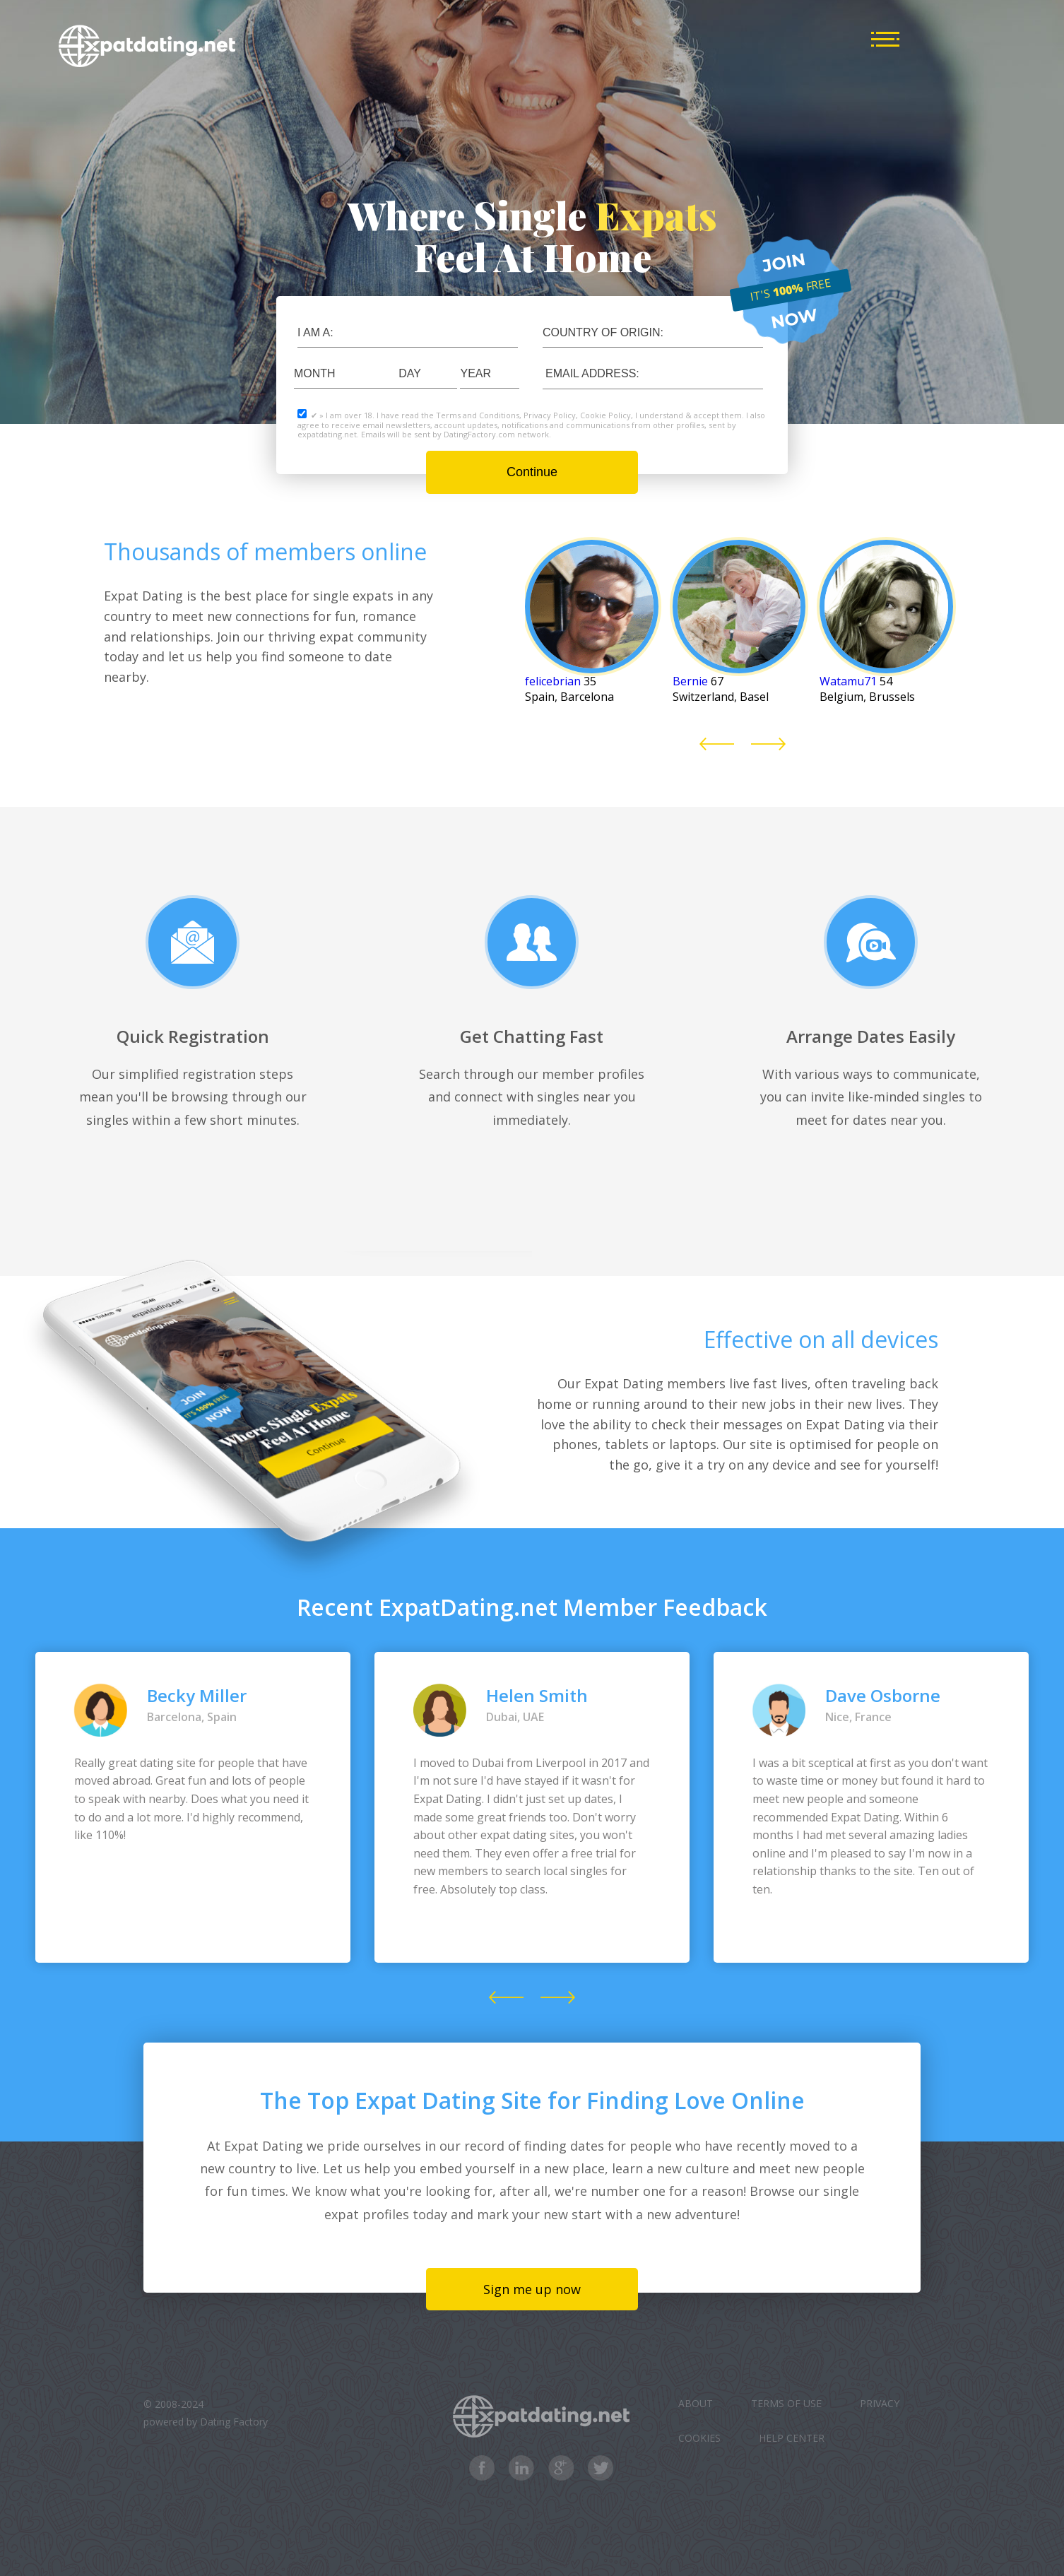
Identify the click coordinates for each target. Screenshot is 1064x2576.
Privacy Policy (550, 415)
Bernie (690, 681)
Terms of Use (786, 2403)
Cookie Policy (605, 415)
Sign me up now (532, 2289)
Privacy (879, 2403)
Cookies (699, 2438)
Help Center (791, 2438)
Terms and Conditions (477, 415)
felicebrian (553, 681)
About (695, 2403)
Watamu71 (848, 681)
